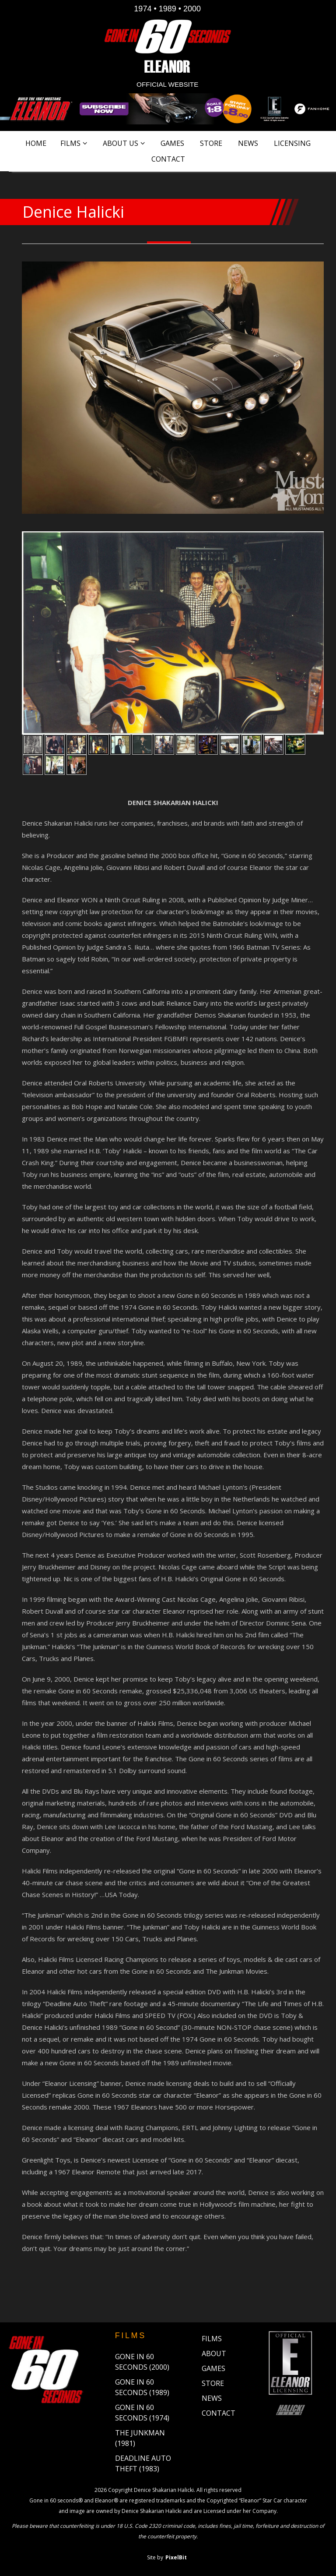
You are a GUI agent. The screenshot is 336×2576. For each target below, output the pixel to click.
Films (70, 143)
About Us (120, 143)
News (248, 143)
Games (172, 143)
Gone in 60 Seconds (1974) (142, 2413)
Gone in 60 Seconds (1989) (142, 2387)
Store (211, 143)
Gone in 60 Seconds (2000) (142, 2362)
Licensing (292, 143)
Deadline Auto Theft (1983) (143, 2463)
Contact (168, 159)
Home (35, 143)
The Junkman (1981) (140, 2438)
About (214, 2353)
